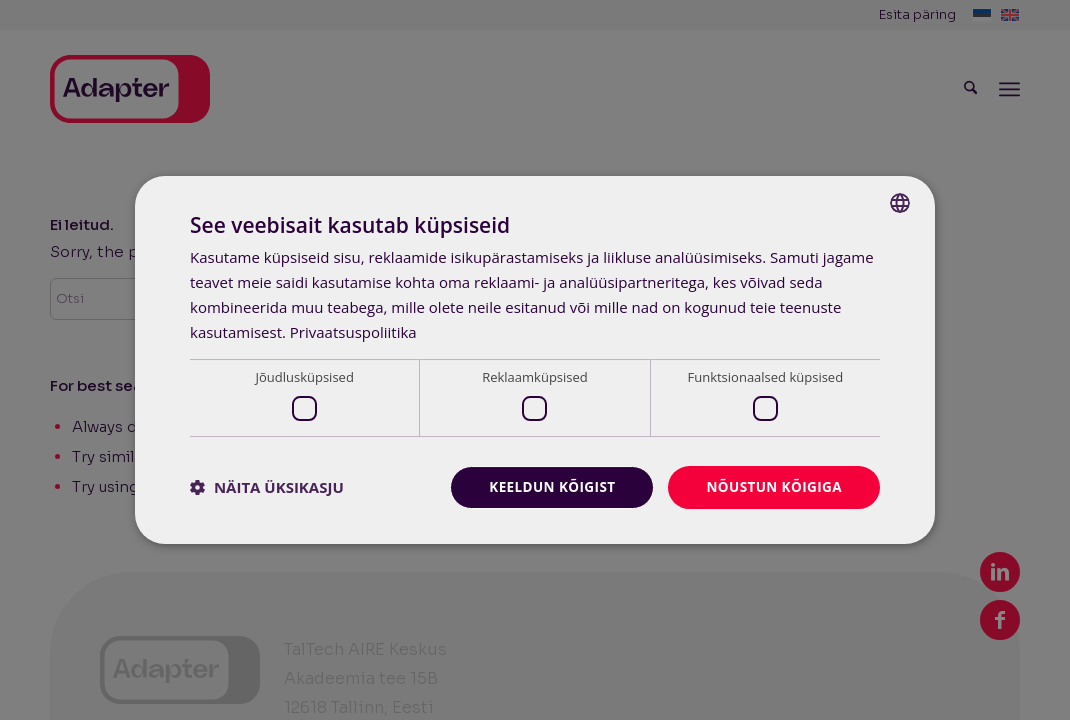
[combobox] (900, 202)
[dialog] (535, 359)
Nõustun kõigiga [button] (772, 486)
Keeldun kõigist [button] (545, 486)
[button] (267, 487)
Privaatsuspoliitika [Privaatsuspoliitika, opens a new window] (353, 331)
